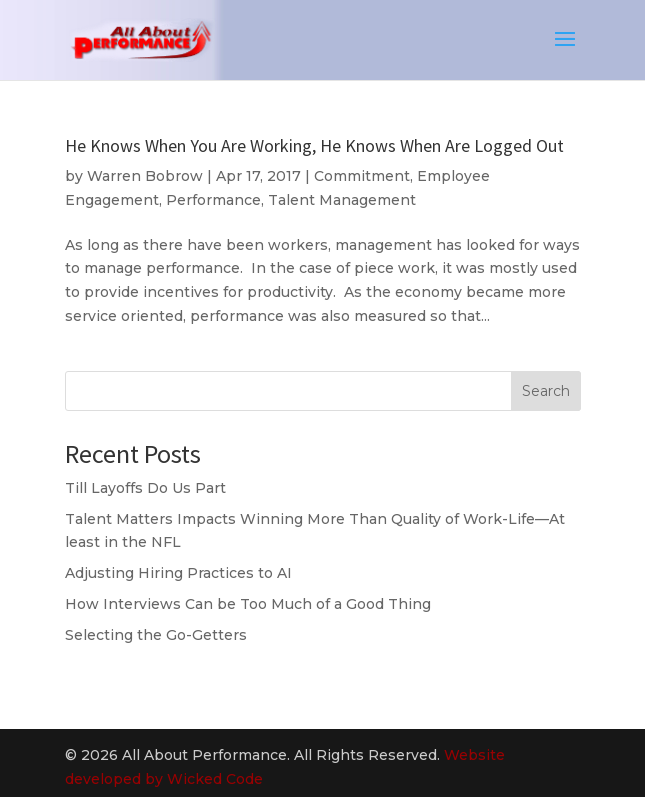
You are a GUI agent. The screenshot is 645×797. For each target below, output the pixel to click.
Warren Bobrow (145, 176)
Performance (213, 200)
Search (546, 391)
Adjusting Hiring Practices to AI (178, 573)
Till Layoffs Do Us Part (145, 488)
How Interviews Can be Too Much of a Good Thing (248, 604)
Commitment (362, 176)
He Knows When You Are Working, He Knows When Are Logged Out (314, 145)
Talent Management (342, 200)
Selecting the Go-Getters (156, 635)
